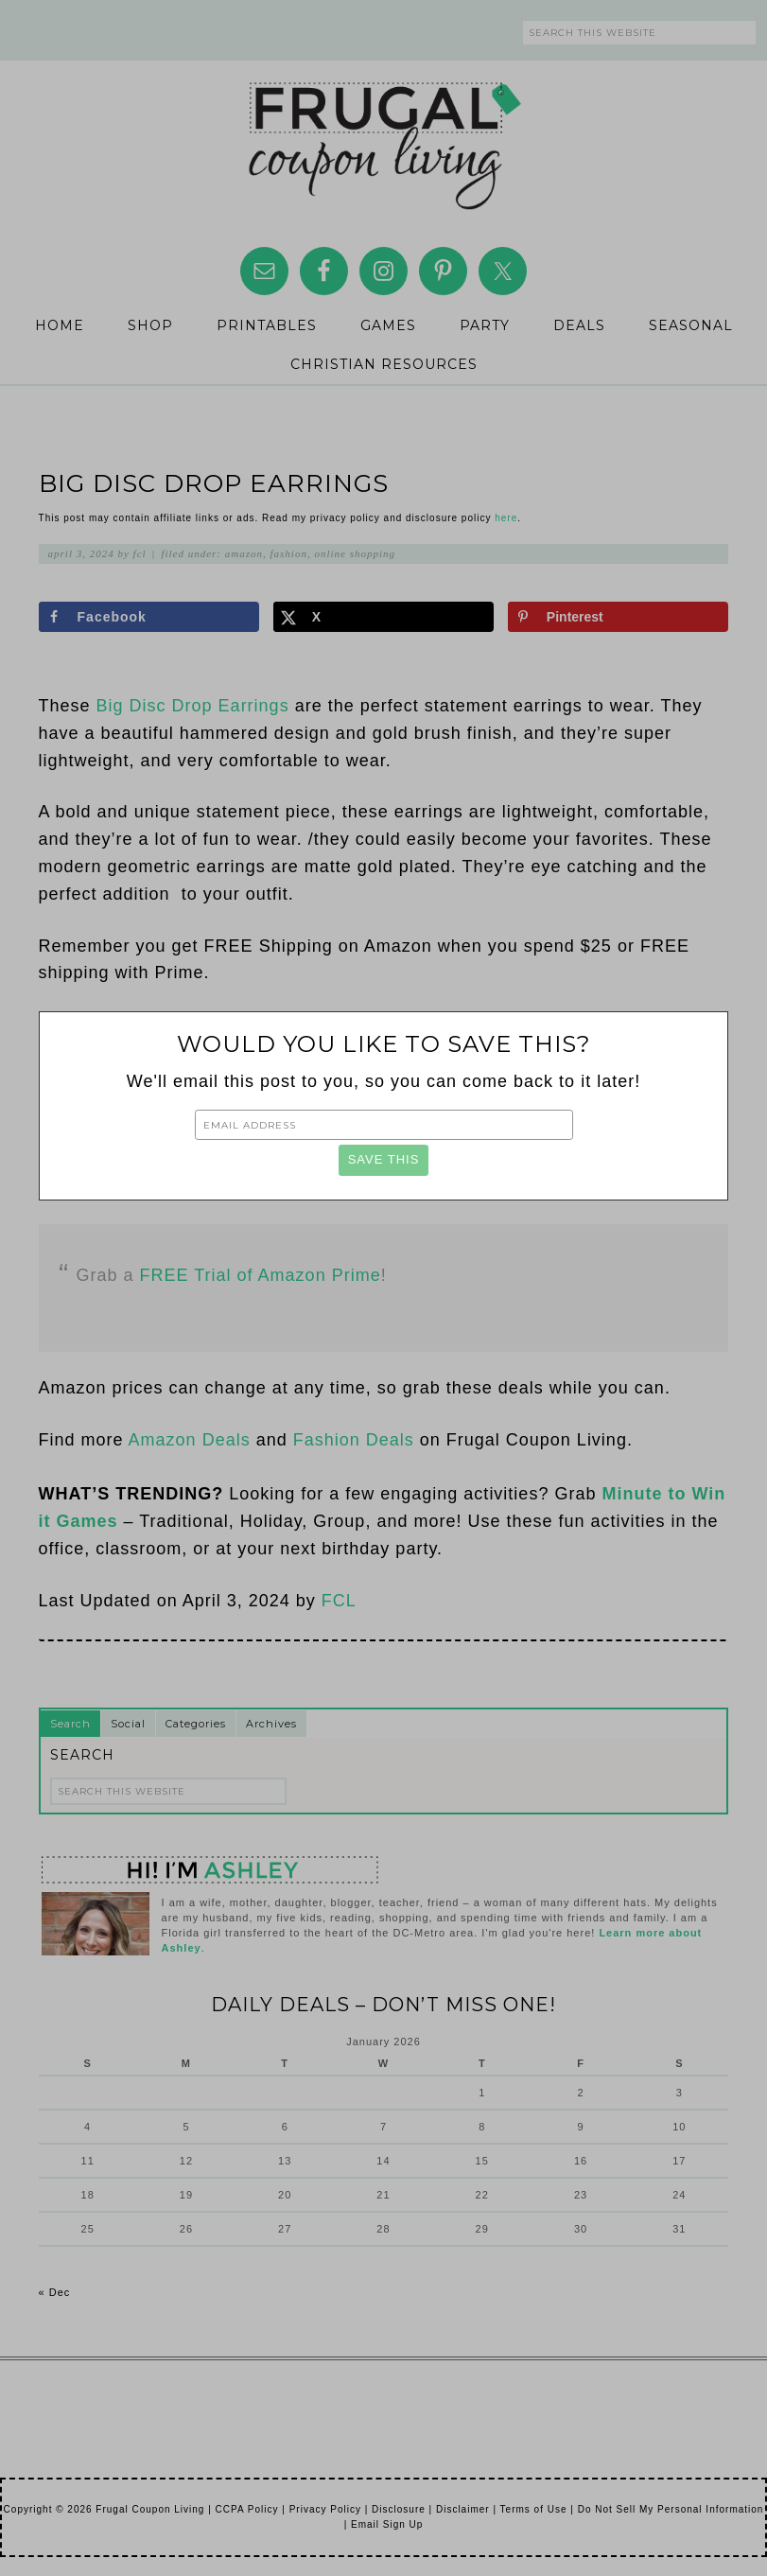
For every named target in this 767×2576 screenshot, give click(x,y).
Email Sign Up (387, 2524)
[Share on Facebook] (149, 617)
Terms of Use (533, 2509)
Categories (196, 1723)
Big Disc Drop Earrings (192, 705)
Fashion (288, 553)
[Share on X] (384, 617)
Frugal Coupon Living (384, 138)
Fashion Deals (353, 1439)
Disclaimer (463, 2509)
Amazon (244, 553)
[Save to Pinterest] (618, 617)
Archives (271, 1723)
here (506, 518)
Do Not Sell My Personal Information (671, 2509)
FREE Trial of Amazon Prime (260, 1275)
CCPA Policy (247, 2509)
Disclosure (399, 2509)
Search (70, 1723)
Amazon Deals (190, 1439)
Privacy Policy (325, 2509)
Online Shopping (354, 553)
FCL (339, 1600)
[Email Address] (384, 1125)
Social (128, 1723)
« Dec (55, 2292)
